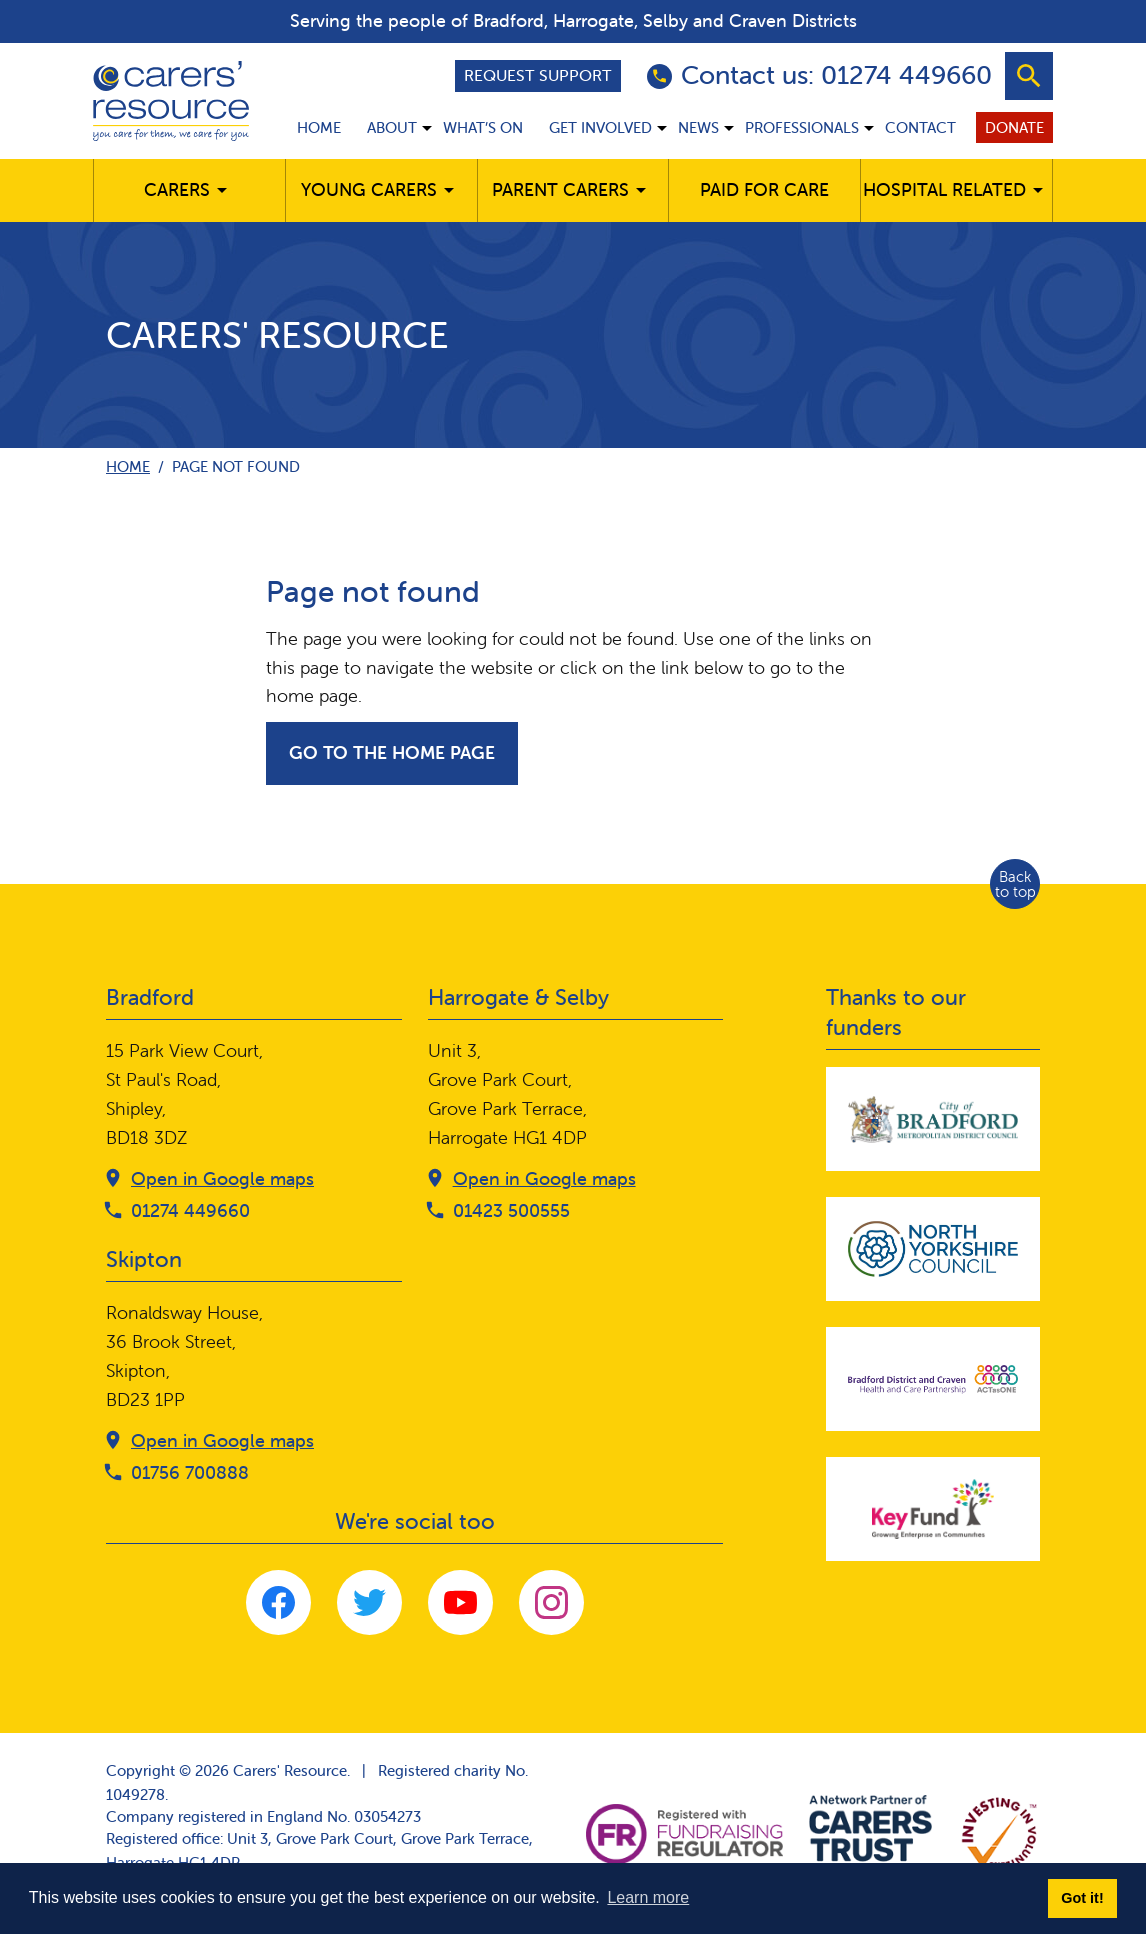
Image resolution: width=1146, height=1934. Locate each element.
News (698, 127)
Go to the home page (392, 752)
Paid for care (764, 189)
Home (319, 127)
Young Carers (369, 189)
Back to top (1015, 884)
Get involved (600, 127)
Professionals (802, 127)
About (392, 127)
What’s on (483, 127)
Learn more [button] (648, 1897)
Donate (1014, 127)
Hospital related (944, 189)
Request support (538, 75)
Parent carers (560, 189)
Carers (177, 189)
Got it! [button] (1082, 1898)
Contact (920, 127)
